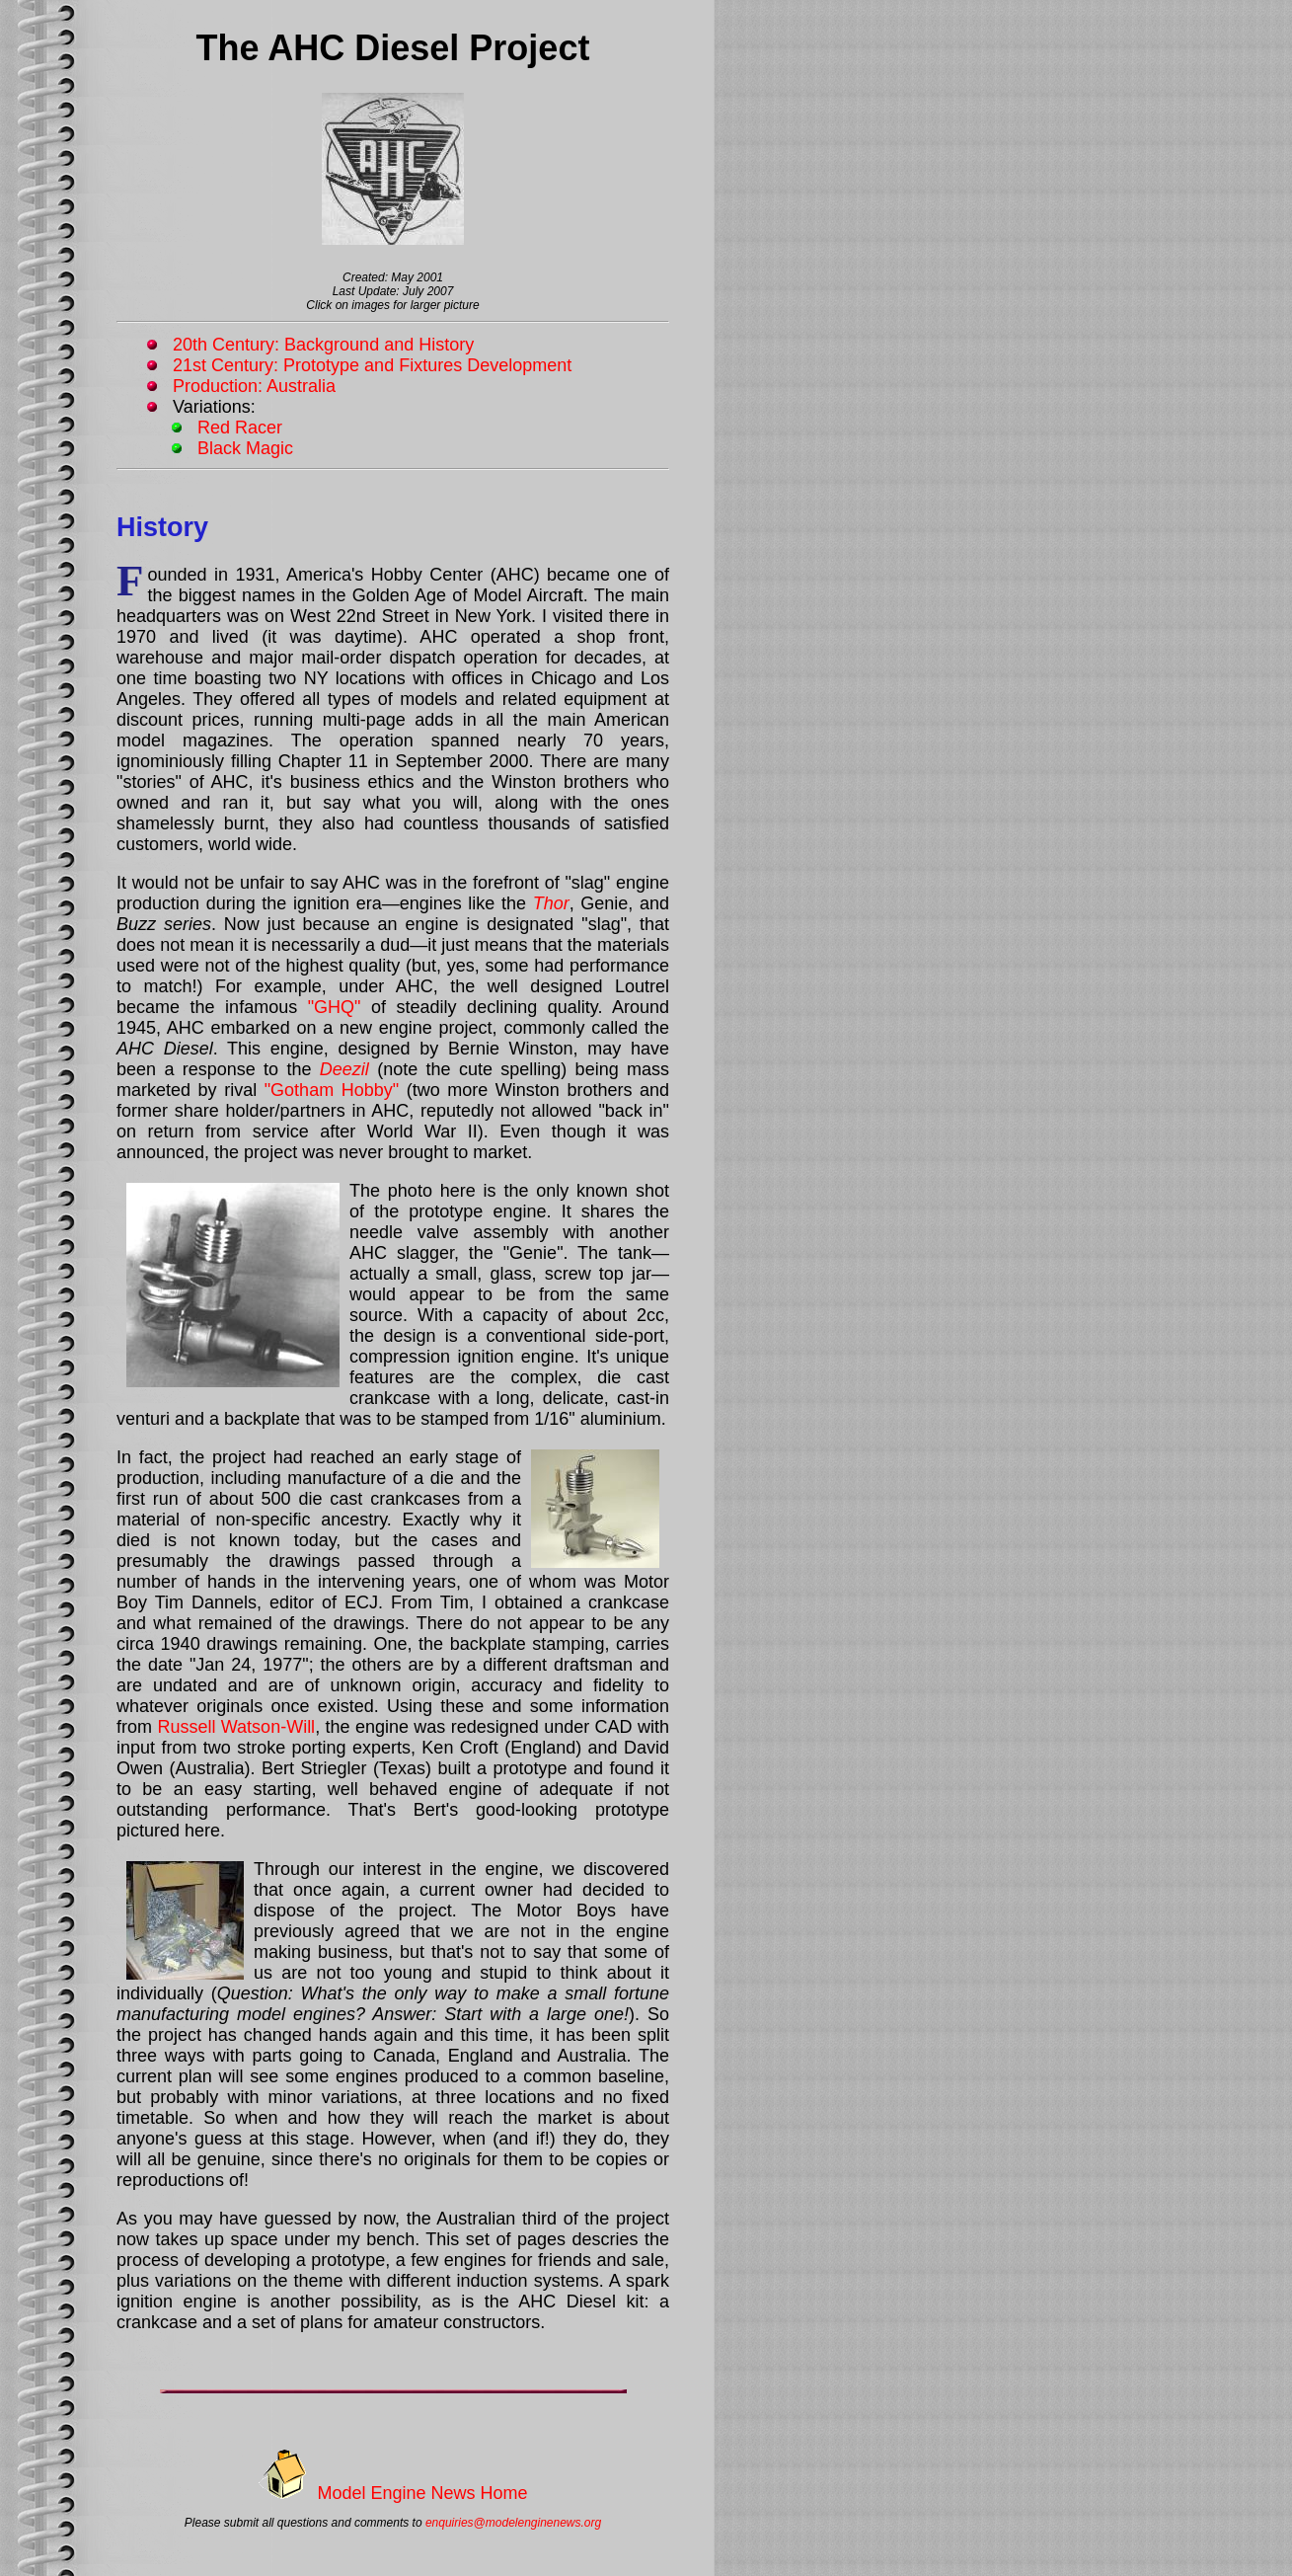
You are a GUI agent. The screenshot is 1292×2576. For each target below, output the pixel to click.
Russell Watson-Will (236, 1727)
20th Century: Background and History (323, 344)
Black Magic (245, 448)
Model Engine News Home (422, 2493)
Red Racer (239, 427)
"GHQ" (334, 1007)
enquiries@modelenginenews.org (513, 2523)
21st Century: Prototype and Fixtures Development (372, 365)
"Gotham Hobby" (332, 1090)
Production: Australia (254, 386)
